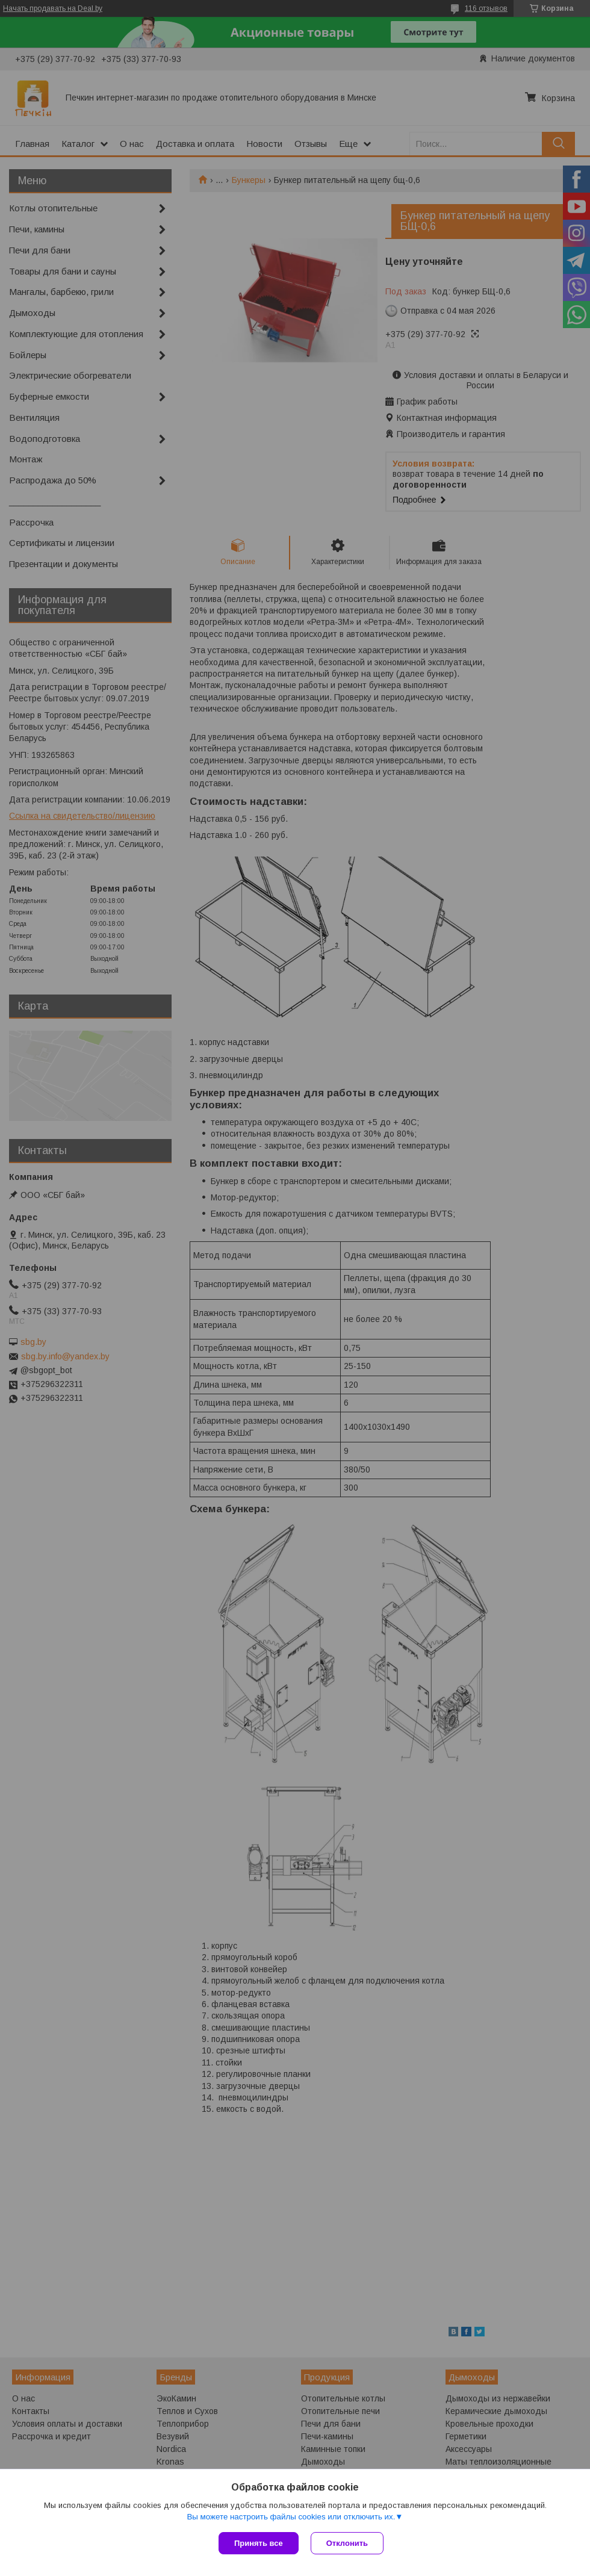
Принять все (258, 2543)
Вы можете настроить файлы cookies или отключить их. (291, 2516)
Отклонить (347, 2543)
